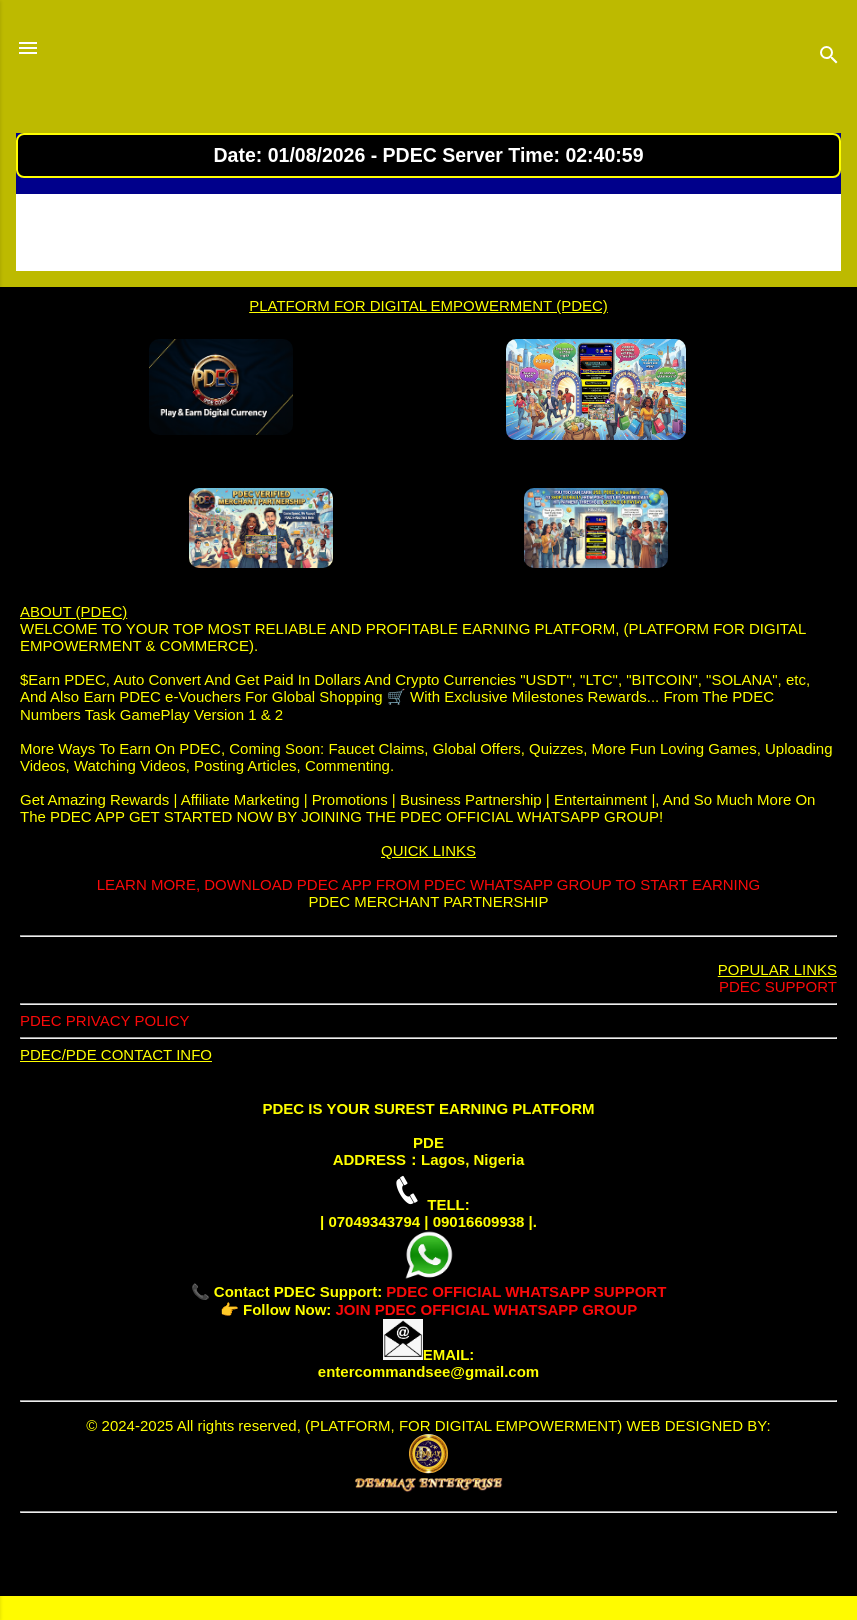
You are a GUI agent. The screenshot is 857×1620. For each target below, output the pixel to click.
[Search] (829, 58)
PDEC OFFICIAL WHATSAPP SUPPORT (526, 1291)
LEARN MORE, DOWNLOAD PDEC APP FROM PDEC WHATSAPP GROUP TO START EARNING (428, 884)
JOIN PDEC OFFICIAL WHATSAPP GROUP (486, 1309)
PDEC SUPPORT (778, 986)
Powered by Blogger (428, 1557)
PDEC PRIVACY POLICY (105, 1020)
